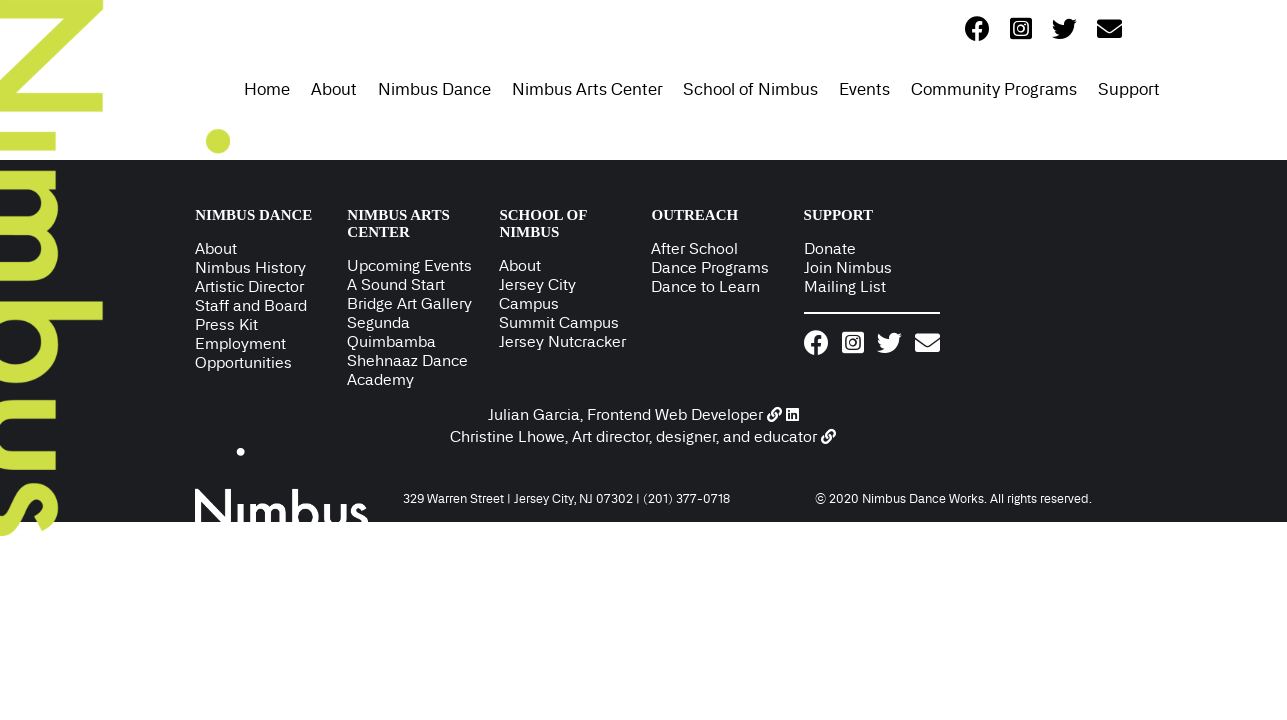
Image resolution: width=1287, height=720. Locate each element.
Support (1129, 89)
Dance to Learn (705, 286)
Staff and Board (251, 305)
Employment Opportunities (243, 353)
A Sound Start (396, 284)
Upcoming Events (409, 265)
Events (864, 89)
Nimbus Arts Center (587, 89)
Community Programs (994, 89)
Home (267, 89)
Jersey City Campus (537, 294)
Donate (830, 248)
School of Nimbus (750, 89)
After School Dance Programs (710, 258)
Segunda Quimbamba (391, 332)
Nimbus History (250, 267)
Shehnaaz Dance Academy (407, 370)
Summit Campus (559, 322)
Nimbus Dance (434, 89)
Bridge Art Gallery (409, 303)
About (334, 89)
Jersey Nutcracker (562, 341)
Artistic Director (249, 286)
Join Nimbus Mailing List (848, 277)
